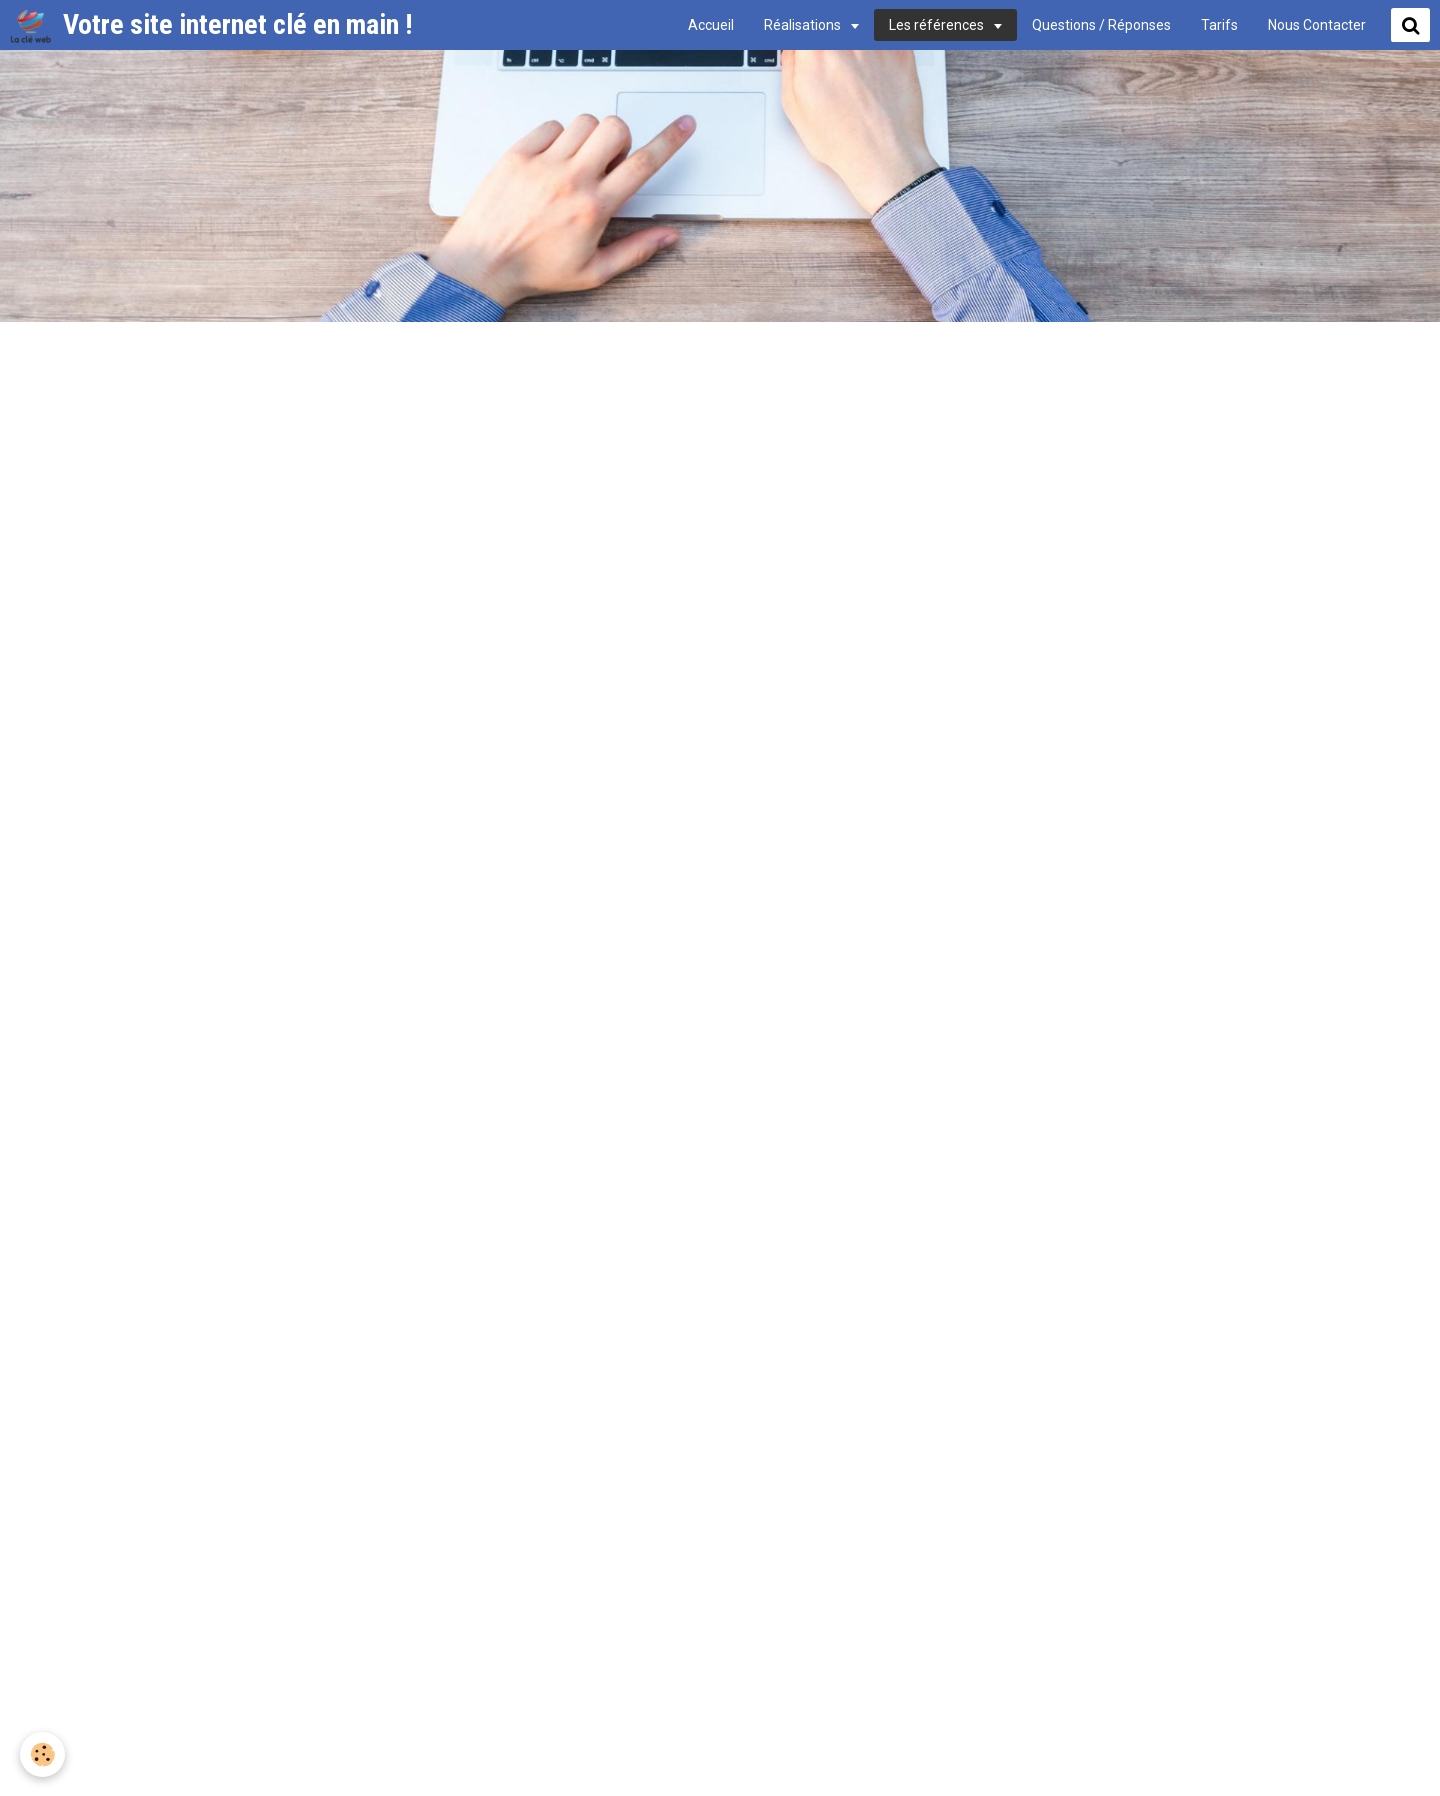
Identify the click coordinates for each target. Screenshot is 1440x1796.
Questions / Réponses (1101, 25)
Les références (938, 25)
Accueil (711, 25)
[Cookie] (42, 1754)
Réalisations (804, 25)
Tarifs (1219, 25)
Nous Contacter (1317, 25)
